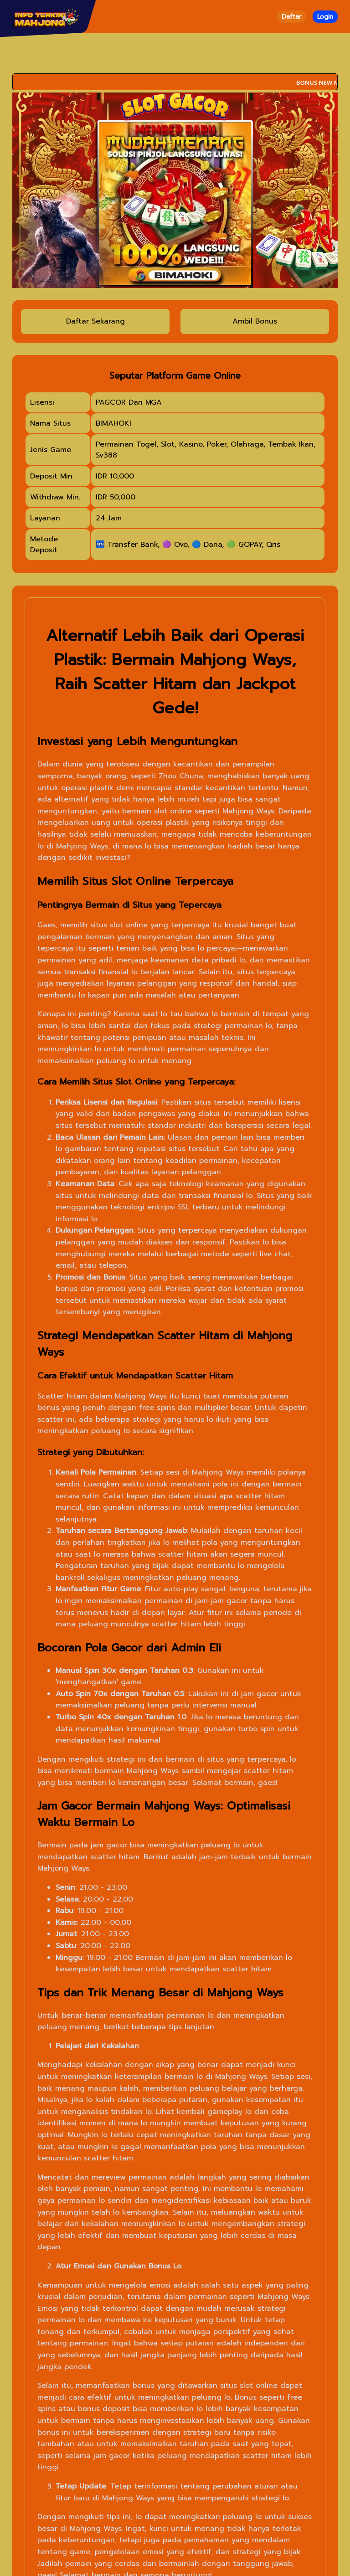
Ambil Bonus (254, 321)
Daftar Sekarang (95, 321)
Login (325, 16)
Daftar (291, 16)
